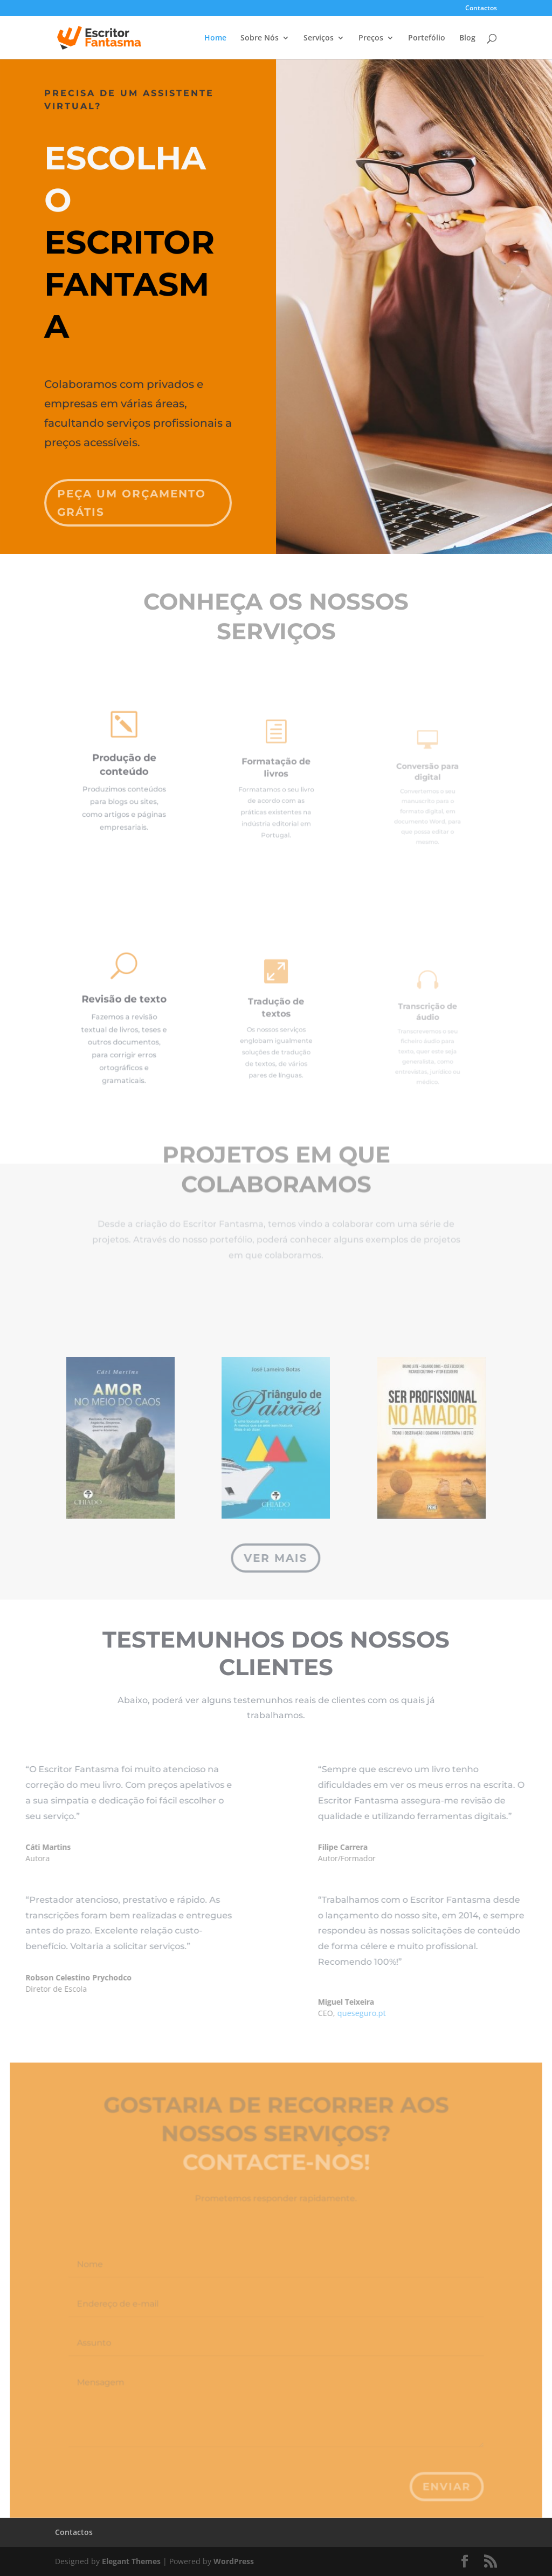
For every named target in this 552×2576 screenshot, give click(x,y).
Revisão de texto (124, 1006)
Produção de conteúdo (124, 768)
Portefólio (426, 38)
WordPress (233, 2561)
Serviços (318, 38)
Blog (467, 38)
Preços (370, 38)
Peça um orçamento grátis (133, 488)
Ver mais (276, 1558)
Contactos (481, 8)
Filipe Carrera (392, 1847)
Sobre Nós (259, 38)
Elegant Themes (131, 2561)
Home (215, 38)
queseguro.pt (411, 2013)
